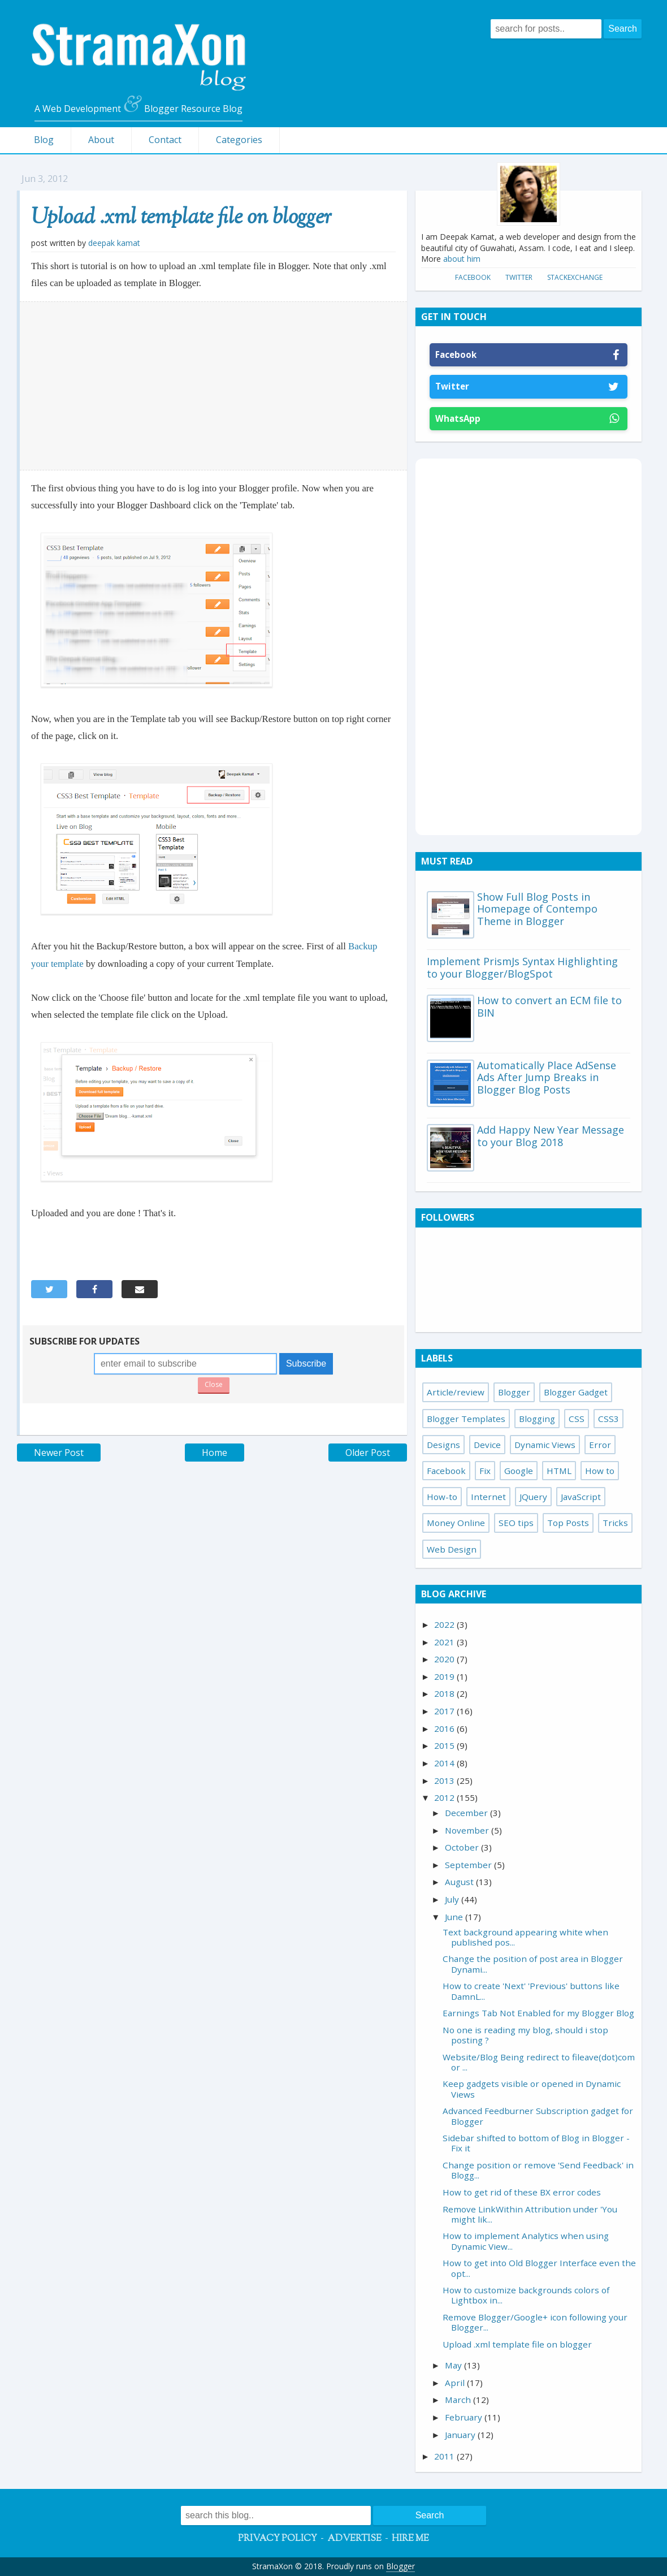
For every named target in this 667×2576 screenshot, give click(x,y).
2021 (445, 1642)
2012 (445, 1797)
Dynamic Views (544, 1444)
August (460, 1881)
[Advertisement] (213, 386)
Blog (44, 139)
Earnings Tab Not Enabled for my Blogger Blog (538, 2013)
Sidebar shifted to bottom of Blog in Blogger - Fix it (536, 2143)
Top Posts (568, 1522)
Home (214, 1452)
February (464, 2417)
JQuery (533, 1496)
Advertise (354, 2538)
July (453, 1899)
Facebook (473, 277)
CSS (576, 1418)
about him (461, 258)
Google (518, 1470)
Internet (488, 1496)
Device (487, 1444)
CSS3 (608, 1418)
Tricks (615, 1522)
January (461, 2434)
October (463, 1847)
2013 (445, 1780)
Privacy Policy (277, 2538)
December (467, 1812)
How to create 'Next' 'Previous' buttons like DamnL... (531, 1991)
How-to (442, 1496)
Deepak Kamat (114, 242)
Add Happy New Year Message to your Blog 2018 (550, 1136)
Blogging (537, 1418)
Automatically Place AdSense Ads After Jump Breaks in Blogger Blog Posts (546, 1077)
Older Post (367, 1452)
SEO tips (516, 1522)
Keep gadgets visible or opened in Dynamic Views (532, 2088)
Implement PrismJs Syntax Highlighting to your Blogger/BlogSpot (522, 967)
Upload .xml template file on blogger (181, 218)
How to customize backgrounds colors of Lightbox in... (526, 2295)
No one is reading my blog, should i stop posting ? (525, 2035)
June (455, 1916)
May (454, 2365)
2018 (445, 1693)
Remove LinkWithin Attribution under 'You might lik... (530, 2214)
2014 (445, 1763)
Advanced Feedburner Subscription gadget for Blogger (538, 2116)
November (468, 1830)
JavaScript (581, 1496)
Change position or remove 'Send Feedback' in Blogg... (538, 2170)
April (456, 2382)
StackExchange (575, 277)
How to (599, 1470)
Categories (239, 139)
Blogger (514, 1392)
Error (600, 1444)
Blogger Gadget (576, 1392)
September (469, 1864)
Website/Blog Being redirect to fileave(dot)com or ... (539, 2062)
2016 (445, 1728)
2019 (445, 1676)
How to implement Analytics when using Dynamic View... (526, 2240)
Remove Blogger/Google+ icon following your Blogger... (535, 2322)
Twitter (518, 277)
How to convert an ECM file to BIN (549, 1006)
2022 (445, 1624)
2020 (445, 1659)
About (101, 139)
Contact (165, 139)
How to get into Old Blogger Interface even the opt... (539, 2268)
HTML (559, 1470)
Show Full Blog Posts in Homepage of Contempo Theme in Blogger (537, 909)
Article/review (455, 1392)
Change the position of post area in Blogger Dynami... (533, 1963)
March (459, 2399)
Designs (443, 1444)
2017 (445, 1711)
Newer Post (59, 1452)
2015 (445, 1745)
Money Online (456, 1522)
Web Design (452, 1549)
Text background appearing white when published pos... (525, 1937)
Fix (485, 1470)
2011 (445, 2456)
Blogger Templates (466, 1418)
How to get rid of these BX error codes (522, 2192)
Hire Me (410, 2538)
